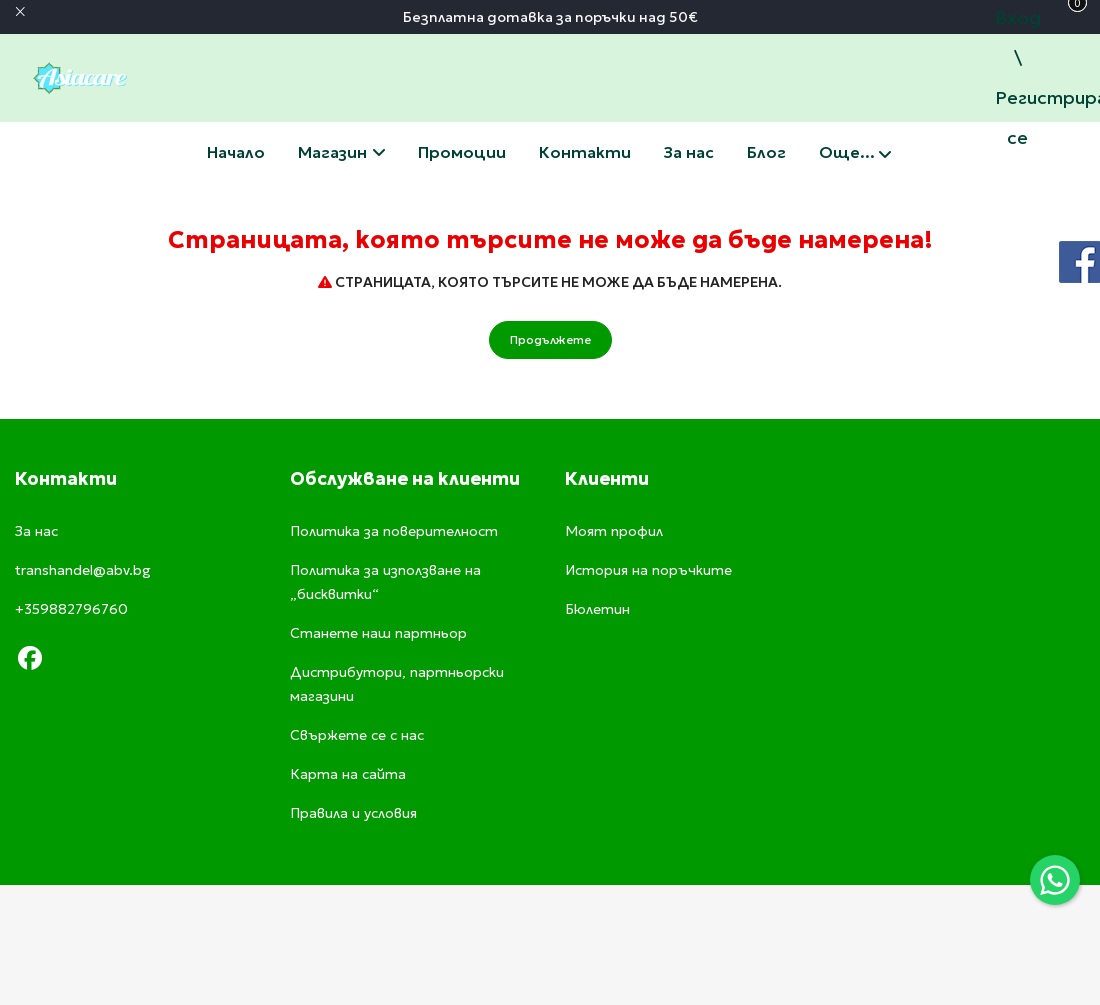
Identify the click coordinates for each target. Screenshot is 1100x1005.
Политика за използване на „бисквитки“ (385, 582)
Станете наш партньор (378, 633)
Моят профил (614, 531)
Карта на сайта (348, 774)
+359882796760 (71, 609)
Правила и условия (353, 813)
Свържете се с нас (585, 152)
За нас (689, 152)
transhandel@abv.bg (83, 570)
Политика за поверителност (394, 531)
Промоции (462, 152)
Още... (855, 154)
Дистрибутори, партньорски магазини (397, 684)
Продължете (550, 339)
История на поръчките (648, 570)
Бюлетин (597, 609)
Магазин (341, 152)
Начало (236, 152)
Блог (766, 152)
